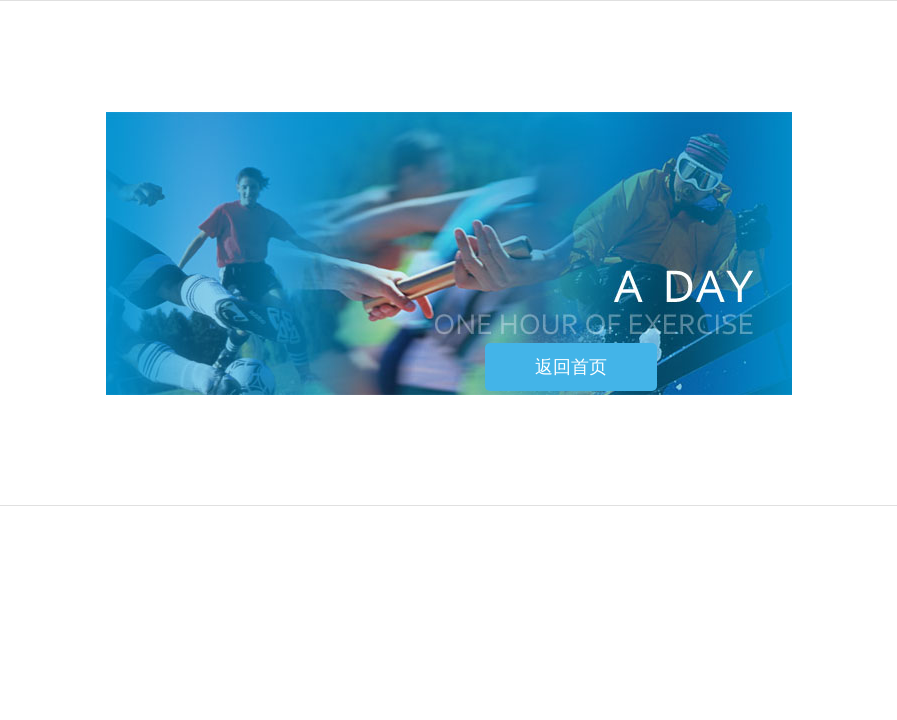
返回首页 (571, 367)
